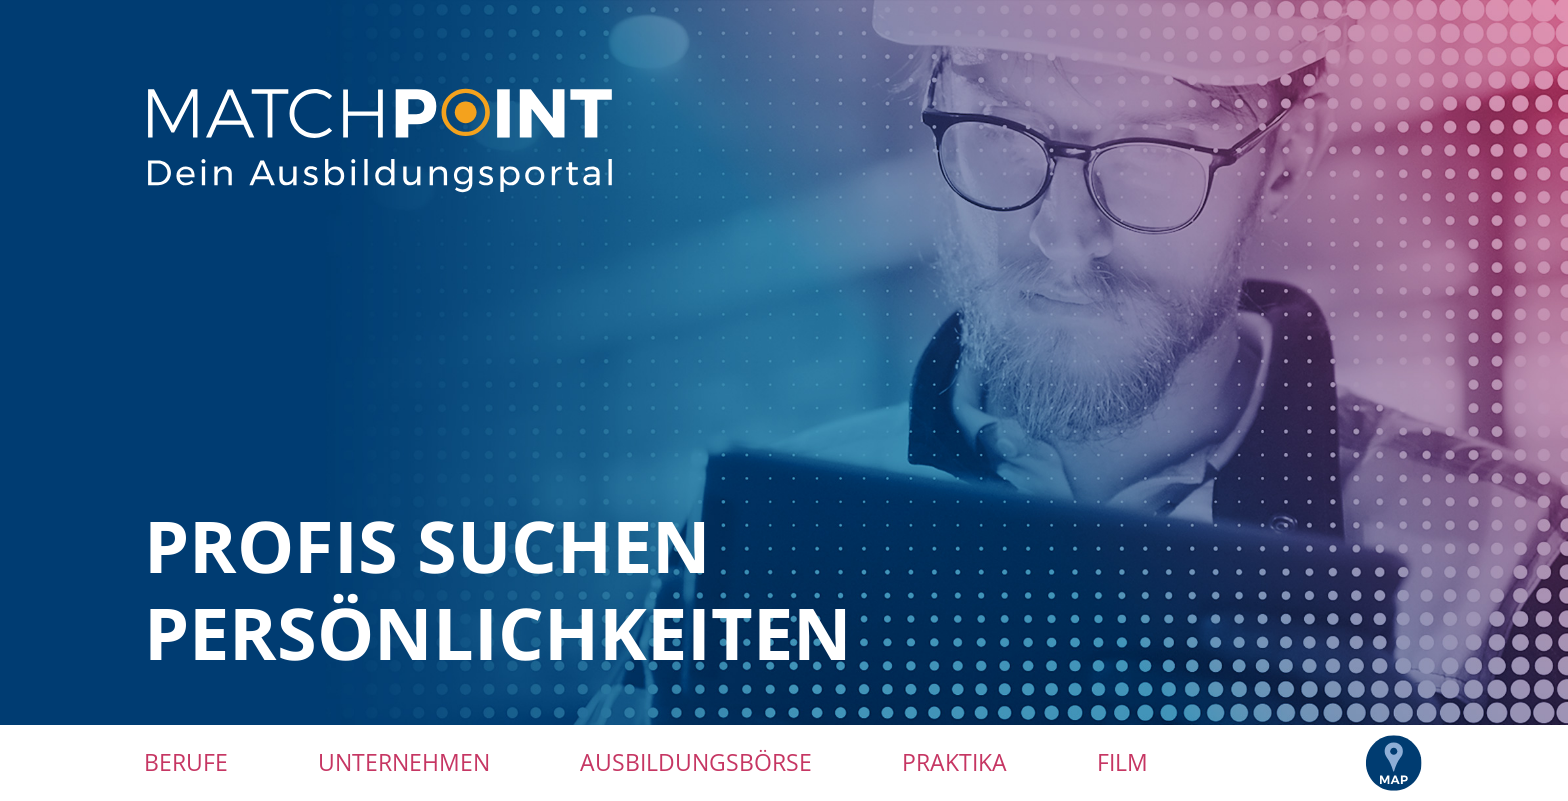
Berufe (186, 762)
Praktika (954, 762)
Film (1122, 762)
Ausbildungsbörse (696, 762)
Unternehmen (404, 762)
